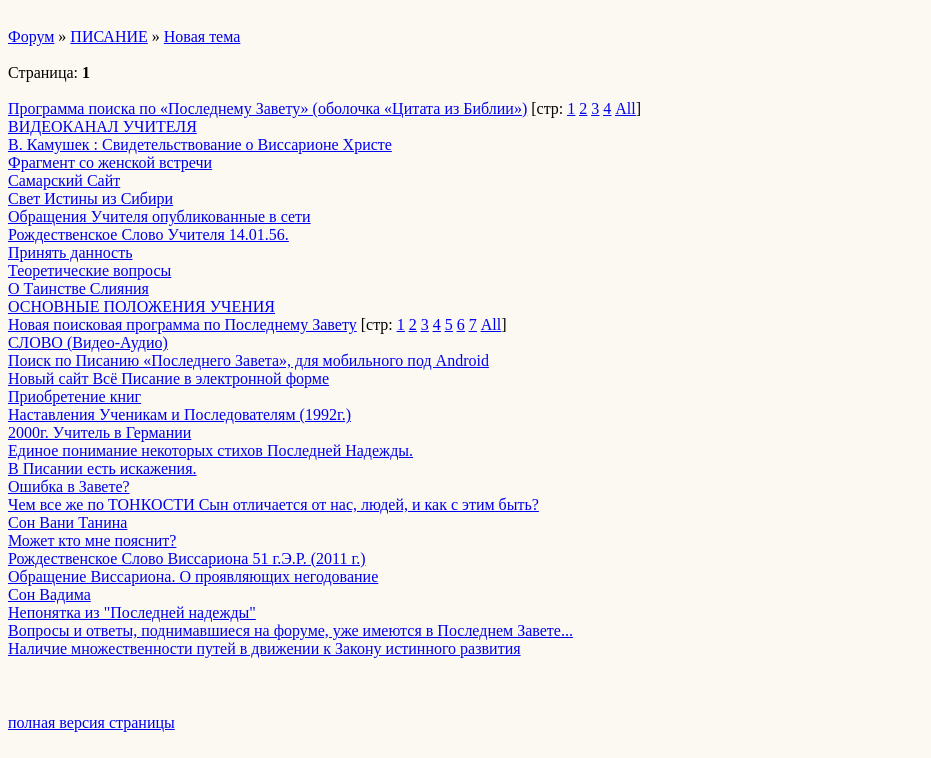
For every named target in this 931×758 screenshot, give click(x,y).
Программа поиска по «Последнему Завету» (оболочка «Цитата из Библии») (267, 108)
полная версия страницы (91, 722)
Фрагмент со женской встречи (110, 162)
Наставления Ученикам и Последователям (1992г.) (179, 414)
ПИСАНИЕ (108, 36)
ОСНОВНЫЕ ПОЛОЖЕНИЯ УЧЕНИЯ (141, 306)
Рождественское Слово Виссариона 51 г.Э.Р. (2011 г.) (186, 558)
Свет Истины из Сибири (90, 198)
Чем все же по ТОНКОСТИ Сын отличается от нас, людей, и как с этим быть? (273, 504)
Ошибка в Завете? (69, 486)
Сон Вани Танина (67, 522)
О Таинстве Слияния (78, 288)
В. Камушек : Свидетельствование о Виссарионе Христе (200, 144)
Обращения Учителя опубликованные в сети (159, 216)
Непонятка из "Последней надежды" (132, 612)
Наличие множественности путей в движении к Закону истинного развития (264, 648)
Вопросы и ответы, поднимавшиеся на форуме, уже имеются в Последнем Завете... (290, 630)
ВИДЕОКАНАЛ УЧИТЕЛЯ (102, 126)
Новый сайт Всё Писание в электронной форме (168, 378)
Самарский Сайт (64, 180)
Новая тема (202, 36)
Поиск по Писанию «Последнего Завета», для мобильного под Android (248, 360)
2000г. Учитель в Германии (99, 432)
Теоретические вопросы (89, 270)
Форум (31, 36)
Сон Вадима (49, 594)
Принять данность (70, 252)
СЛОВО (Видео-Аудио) (88, 342)
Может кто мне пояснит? (92, 540)
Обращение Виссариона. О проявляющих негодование (193, 576)
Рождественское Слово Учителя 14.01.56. (148, 234)
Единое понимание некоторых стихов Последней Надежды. (210, 450)
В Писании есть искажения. (102, 468)
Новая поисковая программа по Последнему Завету (182, 324)
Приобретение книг (74, 396)
